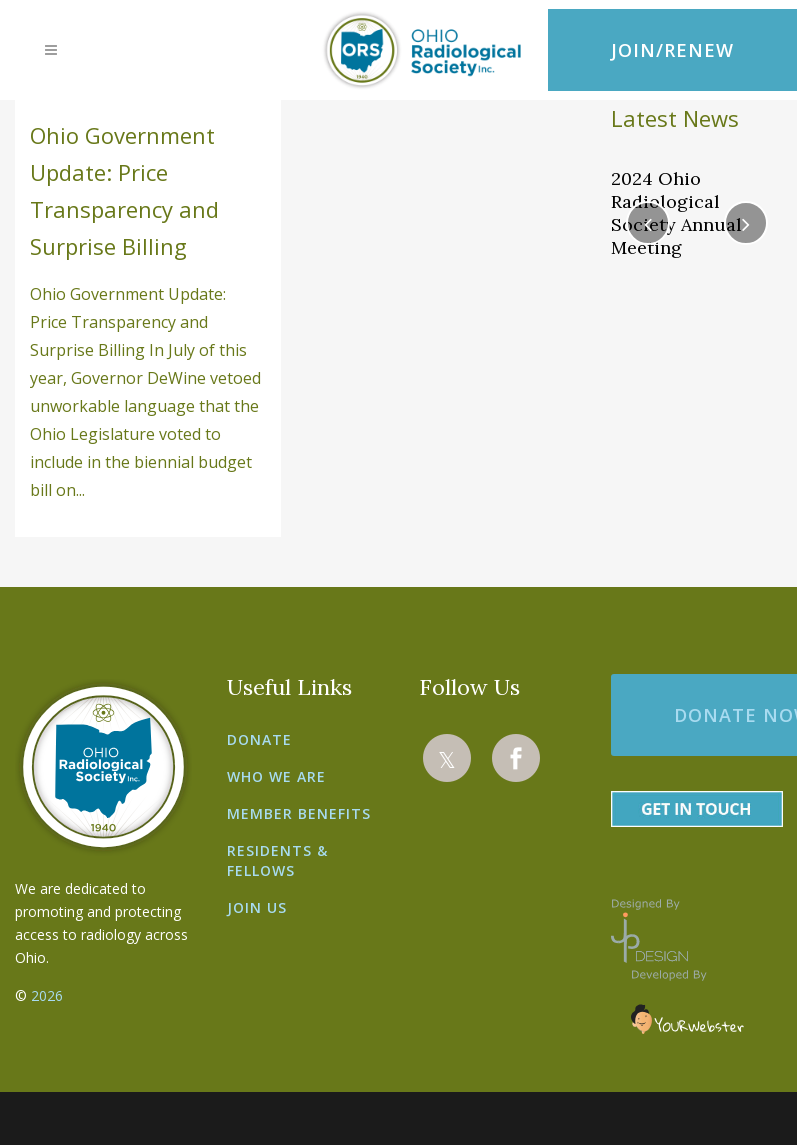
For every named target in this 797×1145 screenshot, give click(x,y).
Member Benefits (299, 813)
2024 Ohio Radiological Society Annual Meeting (676, 213)
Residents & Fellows (277, 860)
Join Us (257, 907)
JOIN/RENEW (672, 50)
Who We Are (276, 776)
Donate (259, 739)
